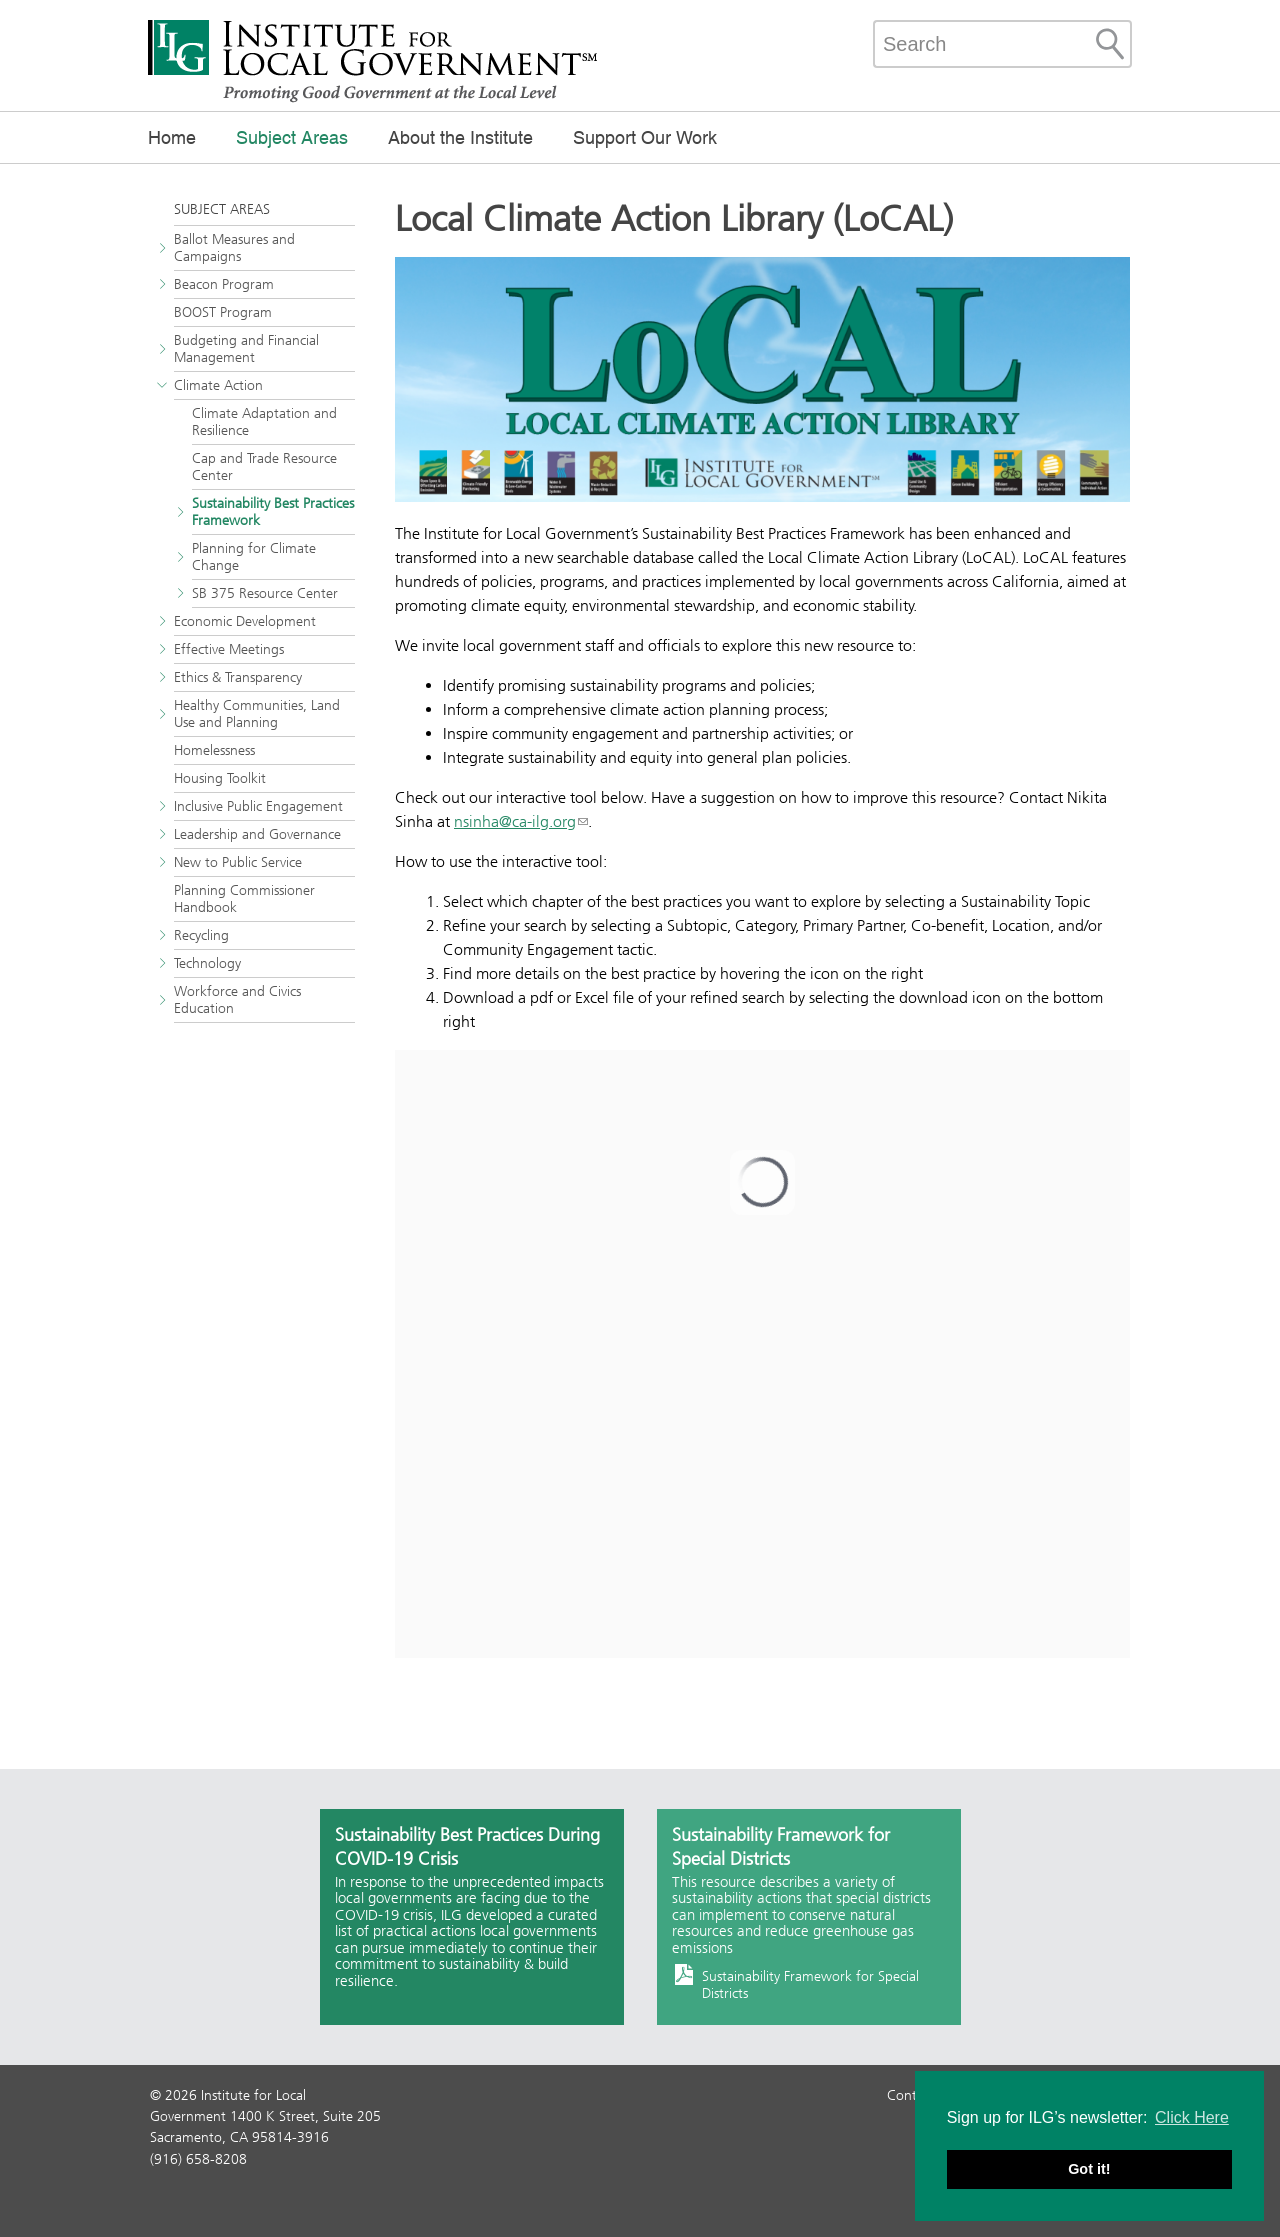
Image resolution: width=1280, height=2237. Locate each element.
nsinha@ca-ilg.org (515, 821)
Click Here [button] (1192, 2117)
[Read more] (762, 379)
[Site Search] (1110, 44)
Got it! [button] (1089, 2169)
